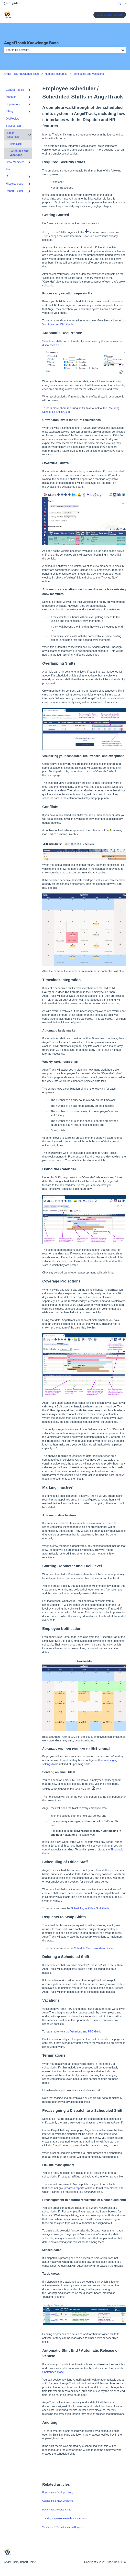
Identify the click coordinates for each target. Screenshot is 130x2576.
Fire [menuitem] (8, 169)
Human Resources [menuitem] (12, 134)
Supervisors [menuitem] (13, 104)
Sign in (122, 3)
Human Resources (56, 73)
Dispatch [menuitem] (11, 96)
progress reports (74, 2188)
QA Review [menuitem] (12, 118)
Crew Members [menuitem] (15, 162)
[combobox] (62, 50)
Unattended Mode (53, 2372)
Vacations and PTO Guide (57, 324)
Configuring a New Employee (57, 2500)
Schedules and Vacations (88, 73)
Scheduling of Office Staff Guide (90, 1908)
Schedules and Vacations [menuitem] (19, 153)
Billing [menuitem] (9, 111)
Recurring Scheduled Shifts (56, 2509)
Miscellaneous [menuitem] (14, 183)
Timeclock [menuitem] (15, 143)
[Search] (123, 50)
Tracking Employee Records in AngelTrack (64, 2518)
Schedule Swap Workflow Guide (93, 1948)
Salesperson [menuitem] (13, 125)
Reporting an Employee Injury (57, 2492)
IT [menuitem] (7, 176)
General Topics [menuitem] (15, 89)
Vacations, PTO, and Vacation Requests (63, 2527)
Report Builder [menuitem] (14, 190)
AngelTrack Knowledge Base (31, 42)
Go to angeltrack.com (110, 14)
